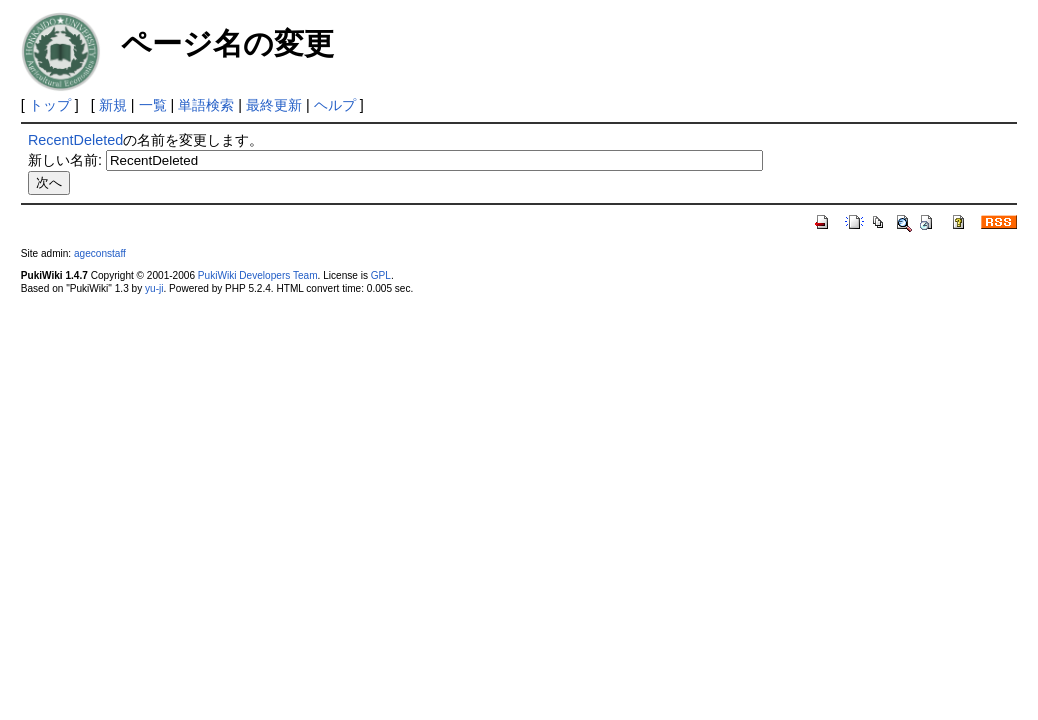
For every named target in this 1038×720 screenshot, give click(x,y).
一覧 (153, 105)
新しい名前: (65, 160)
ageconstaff (100, 253)
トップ (50, 105)
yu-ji (154, 288)
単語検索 (206, 105)
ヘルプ (335, 105)
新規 (113, 105)
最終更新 (274, 105)
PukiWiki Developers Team (258, 275)
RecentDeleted (75, 140)
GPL (381, 275)
